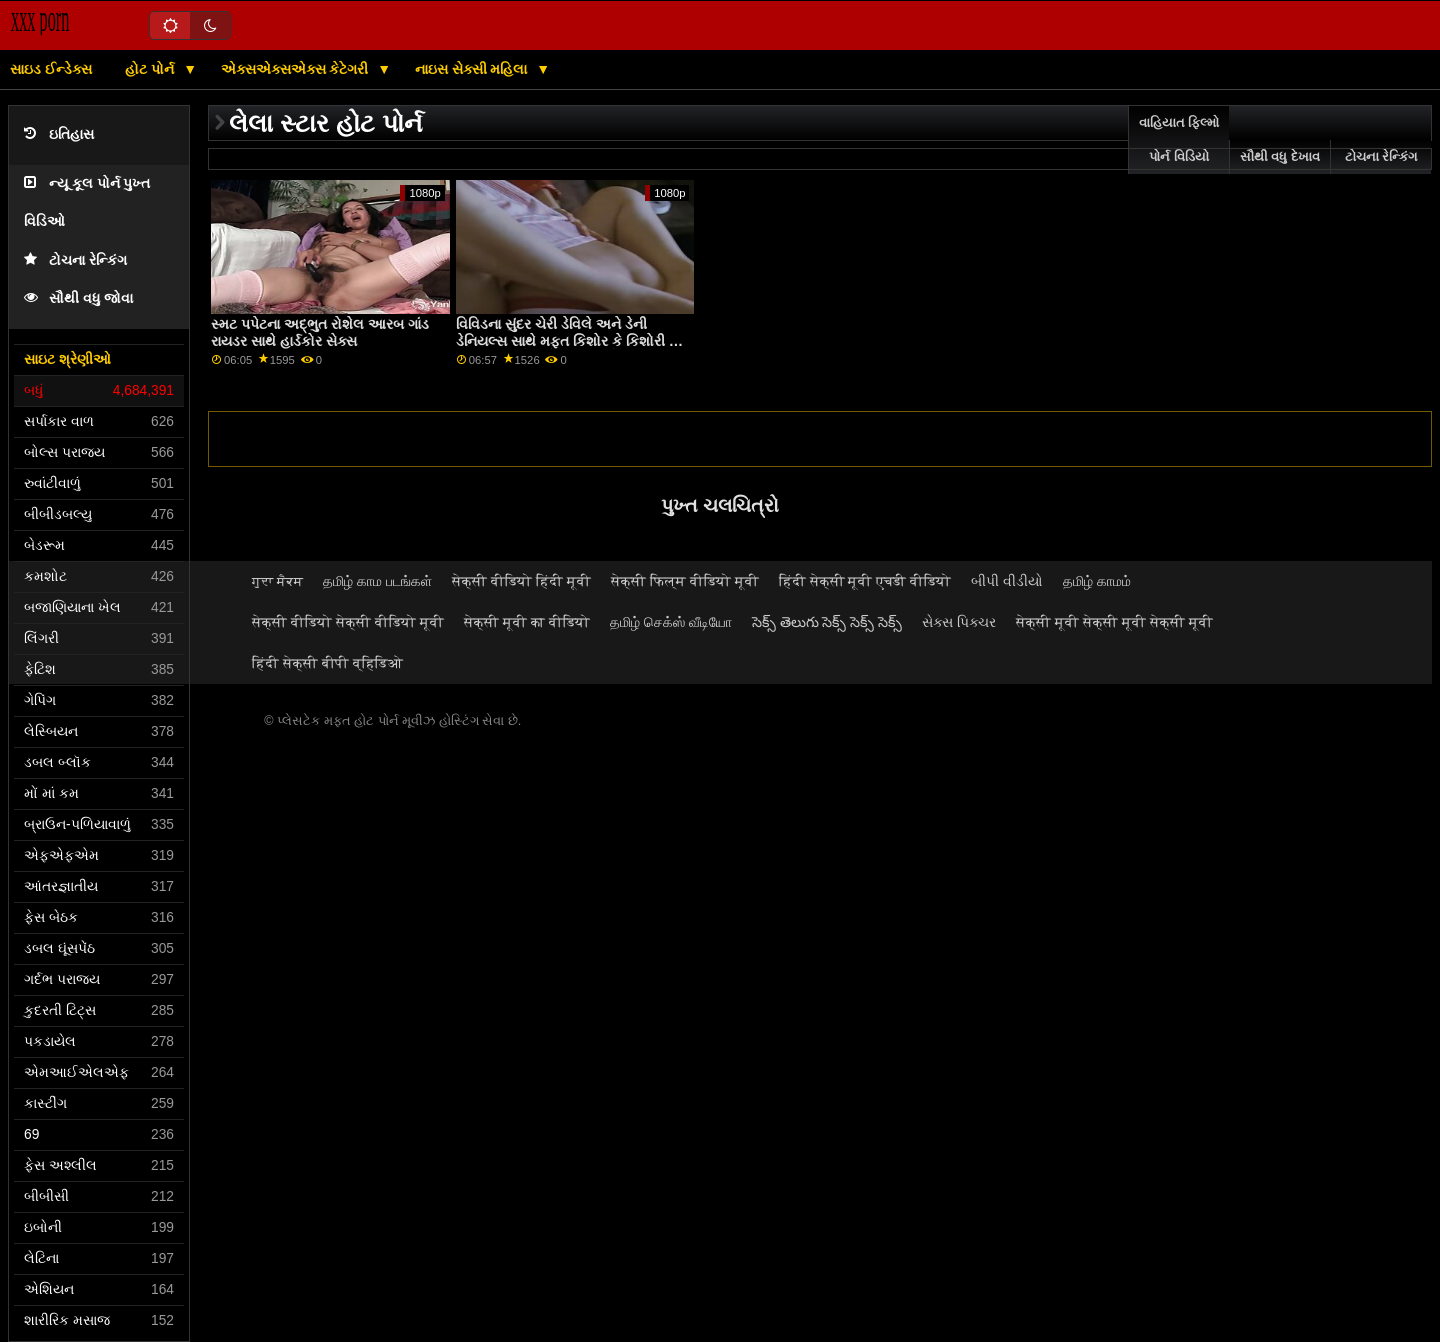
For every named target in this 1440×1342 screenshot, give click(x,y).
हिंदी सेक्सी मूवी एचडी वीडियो (865, 581)
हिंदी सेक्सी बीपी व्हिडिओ (327, 663)
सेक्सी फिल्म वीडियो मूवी (685, 581)
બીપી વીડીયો (1007, 581)
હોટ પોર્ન (151, 69)
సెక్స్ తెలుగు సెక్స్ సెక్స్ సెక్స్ (827, 622)
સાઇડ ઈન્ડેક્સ (51, 69)
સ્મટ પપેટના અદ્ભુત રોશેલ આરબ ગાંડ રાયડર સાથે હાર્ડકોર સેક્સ (320, 332)
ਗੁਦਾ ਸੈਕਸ (277, 581)
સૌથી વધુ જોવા (78, 298)
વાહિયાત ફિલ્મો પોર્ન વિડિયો (1179, 140)
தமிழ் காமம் (1097, 581)
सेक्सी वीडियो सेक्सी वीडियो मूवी (348, 622)
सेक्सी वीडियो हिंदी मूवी (521, 581)
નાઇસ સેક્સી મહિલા (473, 69)
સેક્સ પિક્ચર (959, 622)
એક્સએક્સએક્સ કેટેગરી (297, 69)
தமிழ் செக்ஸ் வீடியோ (671, 622)
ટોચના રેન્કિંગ (75, 260)
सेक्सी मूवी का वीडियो (527, 622)
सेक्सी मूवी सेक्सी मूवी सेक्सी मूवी (1114, 622)
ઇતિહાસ (59, 134)
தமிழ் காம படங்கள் (377, 581)
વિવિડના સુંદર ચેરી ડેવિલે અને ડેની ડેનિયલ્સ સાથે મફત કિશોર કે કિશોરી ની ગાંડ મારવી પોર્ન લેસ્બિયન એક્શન (569, 340)
